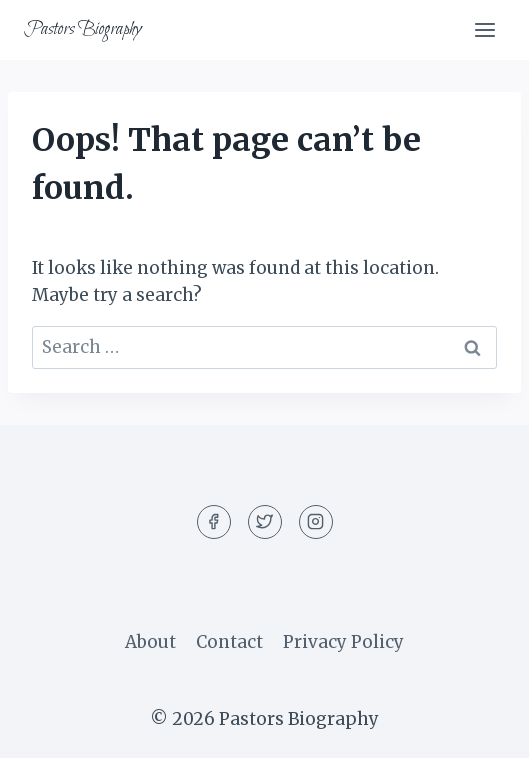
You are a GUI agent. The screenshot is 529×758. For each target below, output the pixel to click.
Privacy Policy (343, 642)
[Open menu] (484, 29)
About (150, 642)
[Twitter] (265, 522)
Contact (229, 642)
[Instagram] (316, 522)
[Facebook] (214, 522)
